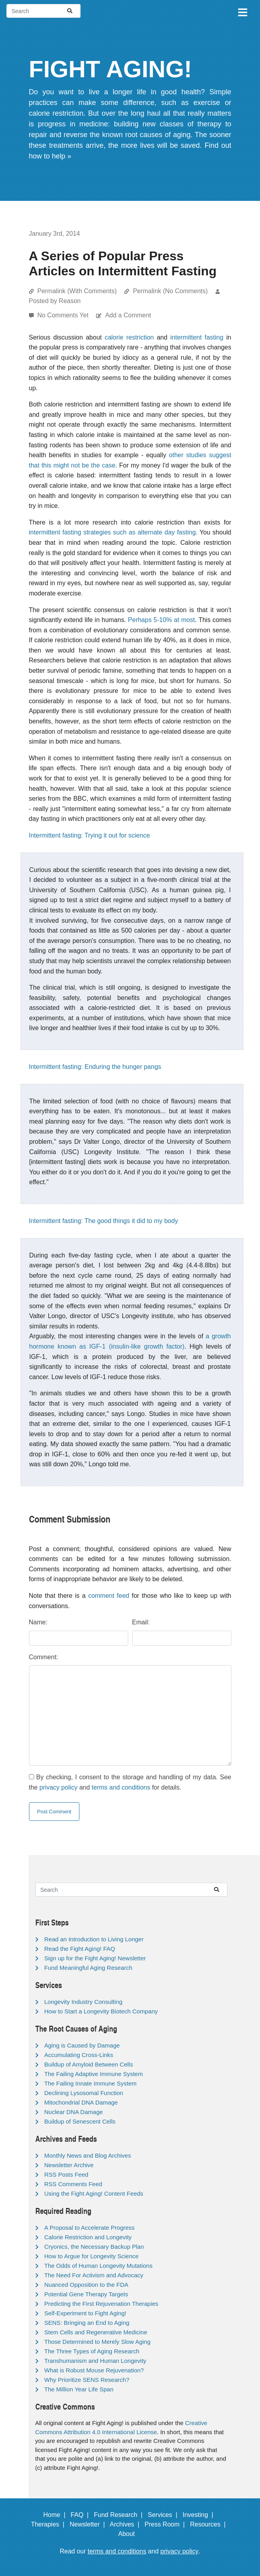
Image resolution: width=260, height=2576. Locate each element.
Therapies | (49, 2524)
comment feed (108, 1595)
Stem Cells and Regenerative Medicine (95, 2332)
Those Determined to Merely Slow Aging (97, 2341)
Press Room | (166, 2524)
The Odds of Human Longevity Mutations (98, 2265)
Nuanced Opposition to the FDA (86, 2284)
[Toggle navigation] (242, 11)
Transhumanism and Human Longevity (95, 2360)
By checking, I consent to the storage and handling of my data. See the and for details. (130, 1782)
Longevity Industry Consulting (83, 2001)
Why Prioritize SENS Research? (86, 2379)
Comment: (43, 1657)
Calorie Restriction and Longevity (88, 2237)
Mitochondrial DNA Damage (81, 2102)
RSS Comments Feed (73, 2184)
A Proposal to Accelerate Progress (89, 2227)
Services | (164, 2514)
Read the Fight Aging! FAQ (79, 1948)
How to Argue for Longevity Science (91, 2256)
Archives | (126, 2524)
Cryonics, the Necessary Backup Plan (94, 2246)
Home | (56, 2514)
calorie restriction (129, 337)
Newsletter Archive (69, 2165)
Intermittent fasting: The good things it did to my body (103, 1220)
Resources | (209, 2524)
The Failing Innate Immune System (90, 2083)
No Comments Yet (63, 315)
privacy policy (58, 1787)
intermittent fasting (196, 337)
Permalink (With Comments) (77, 291)
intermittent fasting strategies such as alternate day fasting (112, 532)
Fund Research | (120, 2514)
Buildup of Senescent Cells (80, 2121)
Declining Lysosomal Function (83, 2092)
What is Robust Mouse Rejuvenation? (94, 2370)
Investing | (200, 2514)
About (130, 2533)
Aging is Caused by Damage (82, 2045)
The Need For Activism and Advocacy (93, 2275)
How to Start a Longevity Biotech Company (101, 2011)
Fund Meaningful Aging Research (88, 1967)
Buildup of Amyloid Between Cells (88, 2064)
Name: (38, 1622)
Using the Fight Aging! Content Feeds (93, 2193)
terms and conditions (121, 1787)
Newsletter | (88, 2524)
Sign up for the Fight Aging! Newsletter (95, 1958)
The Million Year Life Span (79, 2389)
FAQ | (81, 2514)
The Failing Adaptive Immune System (93, 2073)
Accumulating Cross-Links (78, 2054)
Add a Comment (128, 315)
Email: (141, 1622)
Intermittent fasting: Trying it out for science (89, 835)
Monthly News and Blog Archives (87, 2155)
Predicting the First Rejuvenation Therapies (101, 2303)
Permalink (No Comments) (170, 291)
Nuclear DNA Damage (73, 2112)
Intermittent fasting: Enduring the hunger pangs (95, 1066)
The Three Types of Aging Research (92, 2351)
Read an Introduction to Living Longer (94, 1939)
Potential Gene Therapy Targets (86, 2294)
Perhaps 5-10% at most (161, 619)
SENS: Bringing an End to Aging (86, 2322)
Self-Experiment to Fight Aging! (85, 2313)
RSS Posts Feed (66, 2174)
